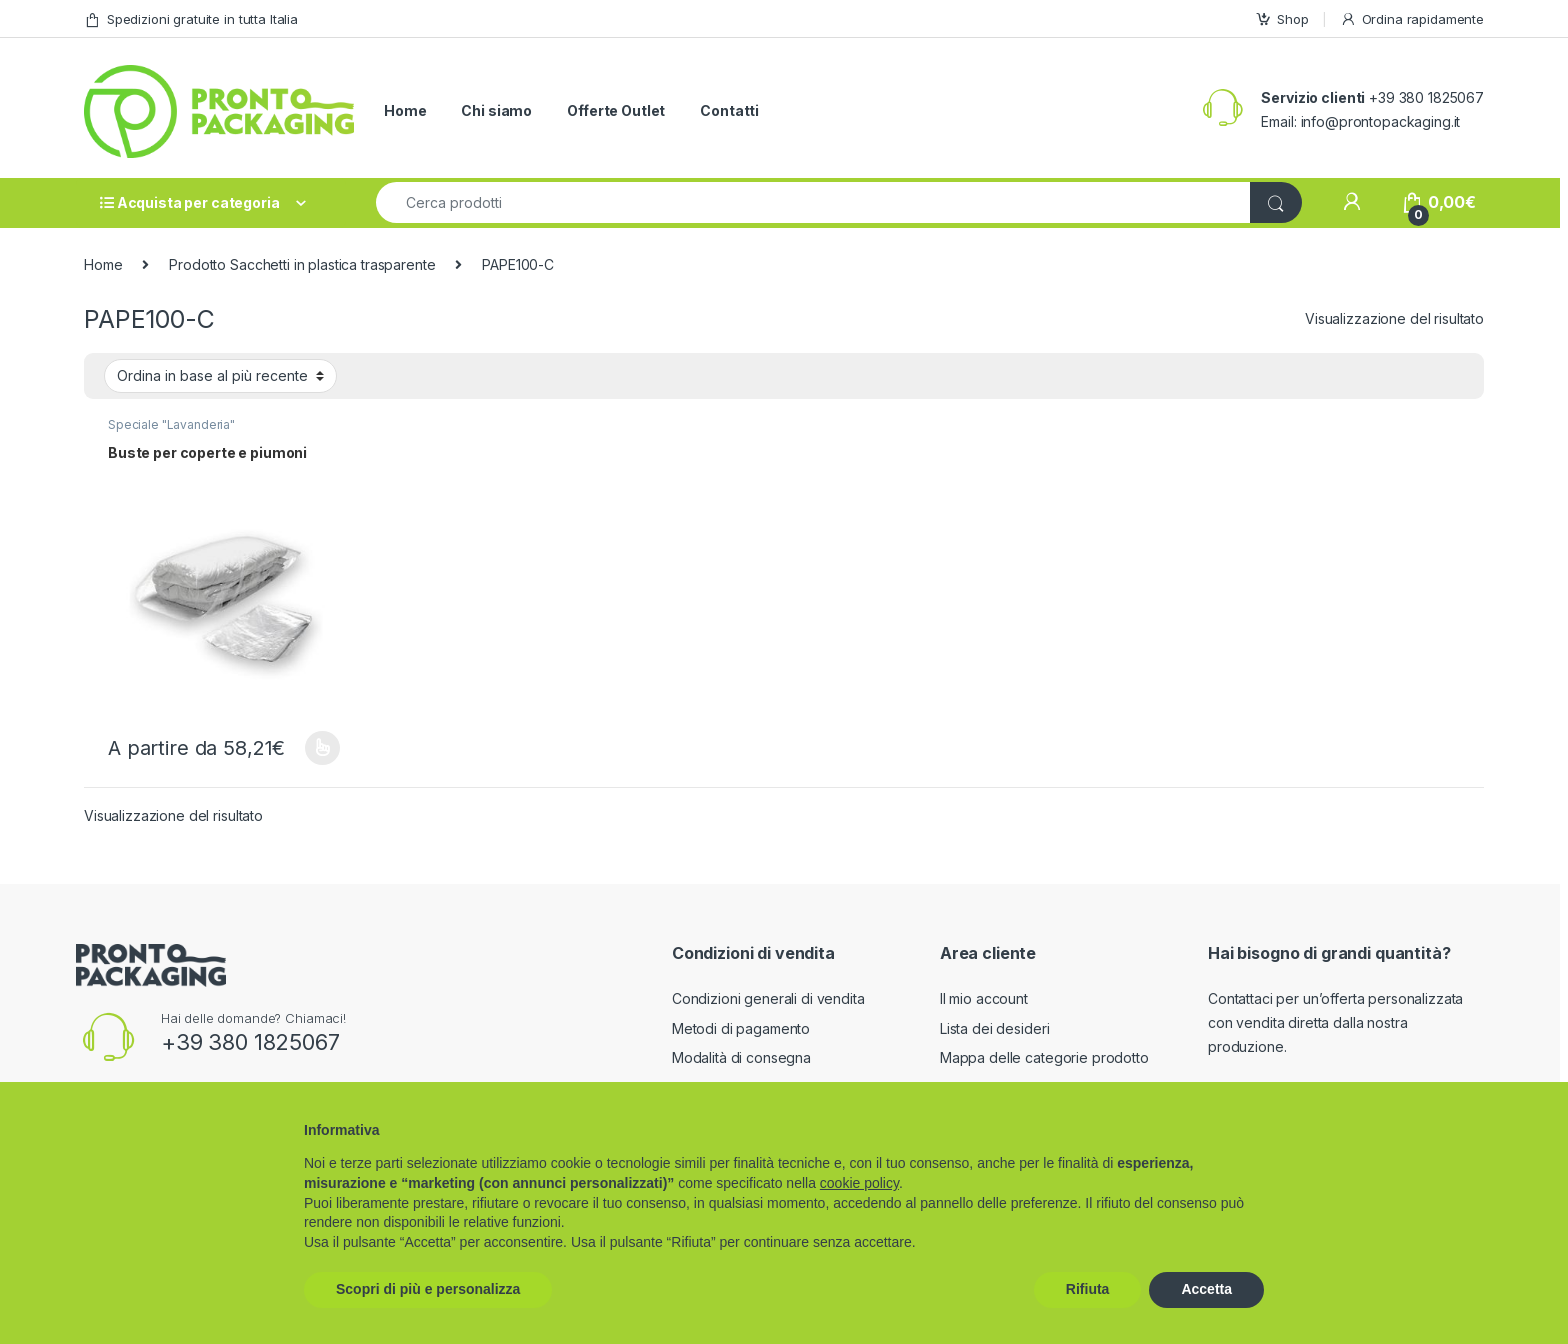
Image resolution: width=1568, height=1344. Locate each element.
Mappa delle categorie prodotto (1044, 1057)
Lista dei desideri (994, 1028)
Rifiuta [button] (1088, 1289)
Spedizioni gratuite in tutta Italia (191, 19)
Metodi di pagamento (741, 1028)
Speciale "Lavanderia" (171, 424)
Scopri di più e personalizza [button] (428, 1289)
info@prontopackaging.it (1381, 121)
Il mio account (984, 998)
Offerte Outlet (616, 110)
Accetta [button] (1206, 1289)
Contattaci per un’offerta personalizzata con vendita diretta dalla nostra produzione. (1335, 1022)
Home (405, 110)
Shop (1281, 19)
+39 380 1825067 (250, 1042)
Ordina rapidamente (1412, 19)
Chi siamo (496, 110)
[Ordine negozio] (220, 376)
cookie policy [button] (859, 1183)
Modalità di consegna (741, 1057)
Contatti (729, 110)
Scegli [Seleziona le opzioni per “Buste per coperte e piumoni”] (322, 748)
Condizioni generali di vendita (768, 998)
